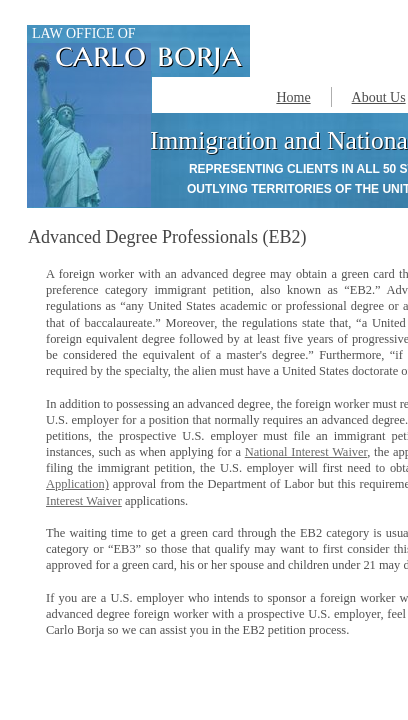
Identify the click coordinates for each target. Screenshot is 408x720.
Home (293, 97)
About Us (379, 97)
